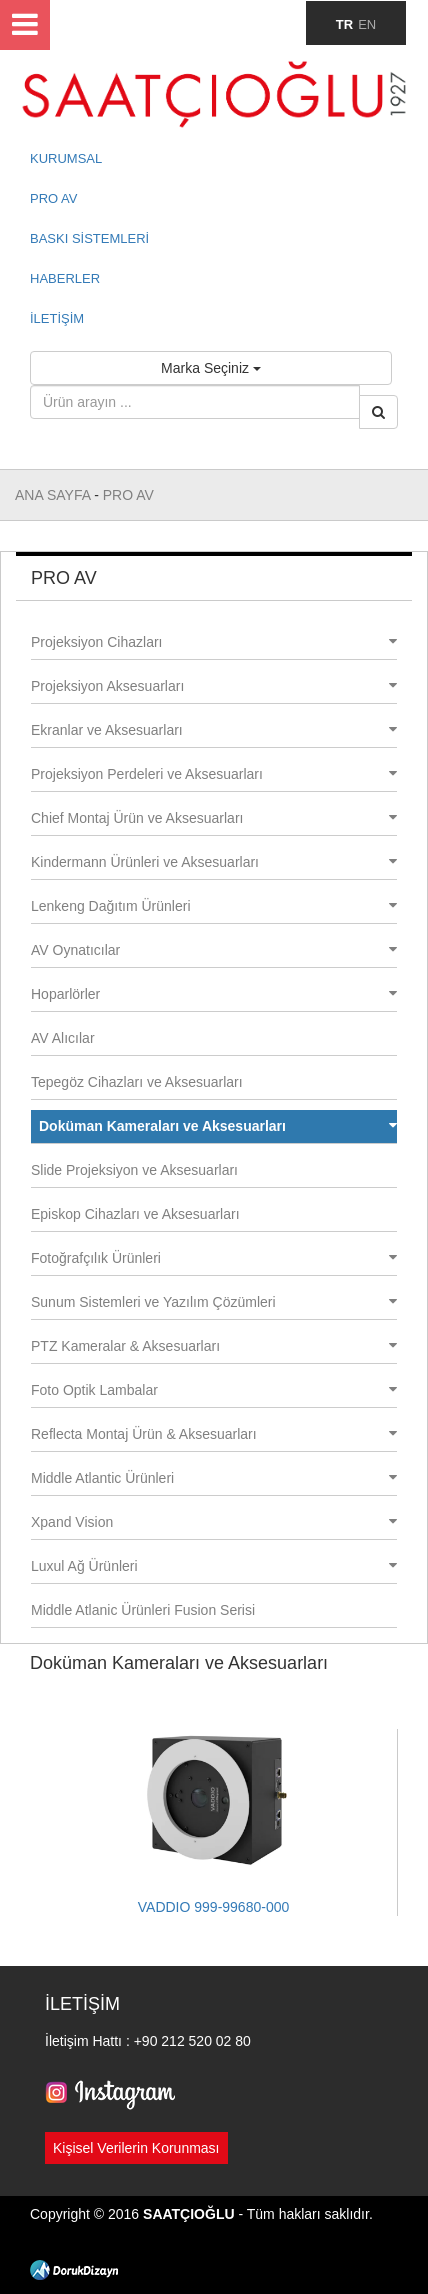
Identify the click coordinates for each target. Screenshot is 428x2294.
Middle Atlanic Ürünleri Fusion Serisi (143, 1610)
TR (344, 24)
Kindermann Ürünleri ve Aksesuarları (214, 862)
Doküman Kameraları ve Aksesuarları (218, 1126)
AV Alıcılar (63, 1038)
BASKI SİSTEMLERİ (89, 238)
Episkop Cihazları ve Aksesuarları (135, 1214)
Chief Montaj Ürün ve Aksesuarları (214, 818)
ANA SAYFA (54, 495)
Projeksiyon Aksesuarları (214, 686)
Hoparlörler (214, 994)
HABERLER (65, 278)
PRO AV (53, 198)
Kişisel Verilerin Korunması (136, 2148)
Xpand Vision (214, 1522)
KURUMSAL (66, 158)
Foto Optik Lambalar (214, 1390)
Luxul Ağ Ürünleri (214, 1566)
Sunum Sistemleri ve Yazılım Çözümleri (214, 1302)
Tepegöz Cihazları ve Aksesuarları (137, 1082)
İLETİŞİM (57, 318)
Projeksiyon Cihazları (214, 642)
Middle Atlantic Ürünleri (214, 1478)
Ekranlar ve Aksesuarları (214, 730)
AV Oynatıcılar (214, 950)
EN (367, 24)
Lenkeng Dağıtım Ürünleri (214, 906)
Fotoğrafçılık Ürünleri (214, 1258)
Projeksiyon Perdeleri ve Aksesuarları (214, 774)
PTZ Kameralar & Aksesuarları (214, 1346)
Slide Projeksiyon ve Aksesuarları (134, 1170)
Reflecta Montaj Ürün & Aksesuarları (214, 1434)
